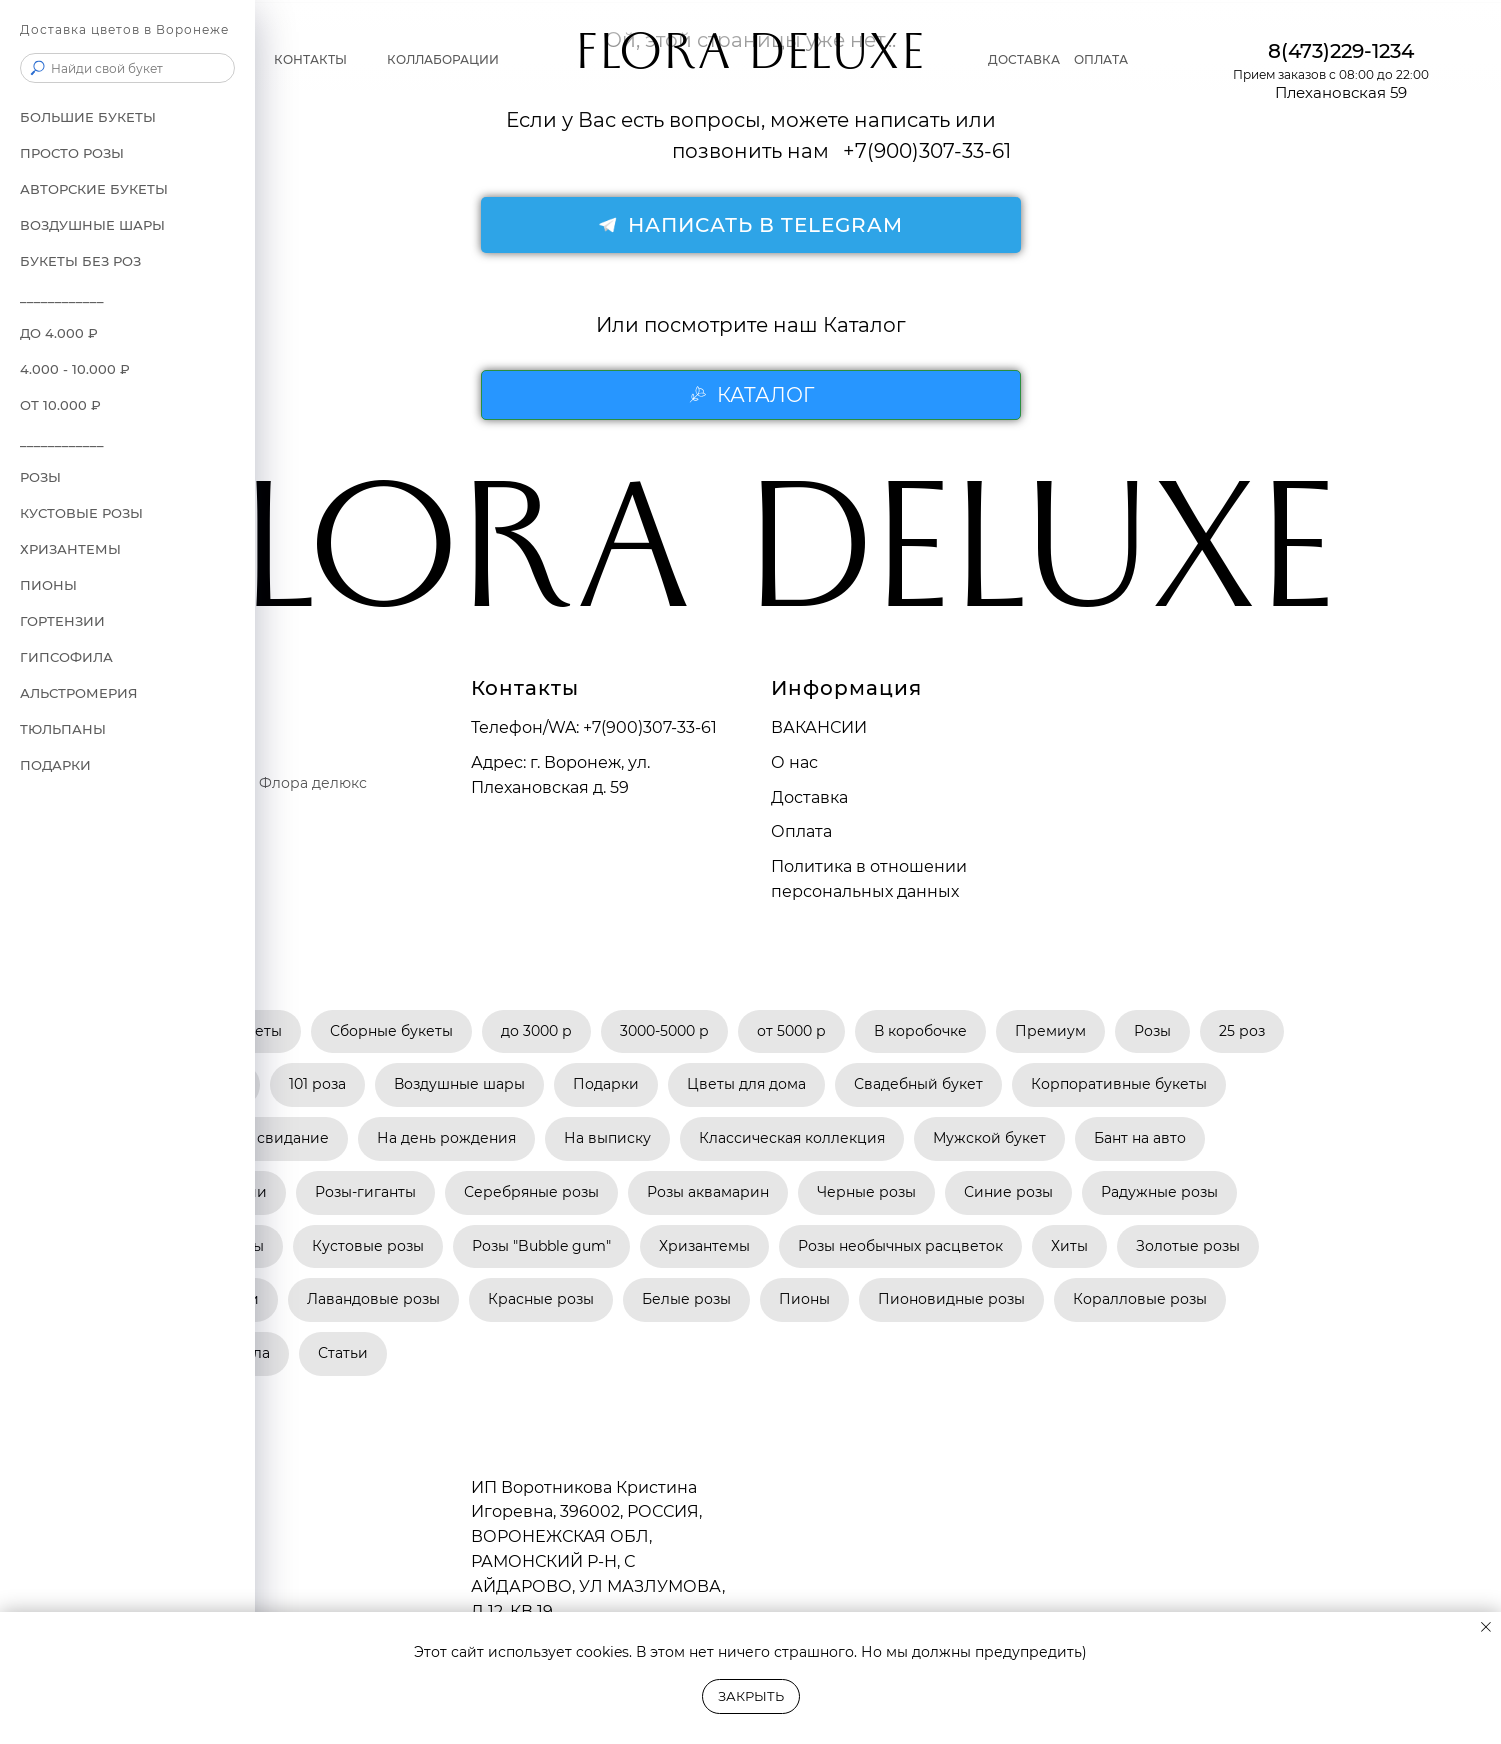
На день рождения (446, 1138)
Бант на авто (1140, 1138)
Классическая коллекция (792, 1138)
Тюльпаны (63, 729)
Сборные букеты (391, 1031)
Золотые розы (1188, 1246)
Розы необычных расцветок (900, 1246)
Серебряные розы (531, 1192)
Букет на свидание (259, 1138)
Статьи (343, 1353)
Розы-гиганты (365, 1192)
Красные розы (541, 1299)
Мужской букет (989, 1138)
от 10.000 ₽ (60, 405)
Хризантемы (704, 1246)
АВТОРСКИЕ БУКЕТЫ (94, 189)
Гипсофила (66, 657)
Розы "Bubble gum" (541, 1246)
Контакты (310, 59)
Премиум (1050, 1031)
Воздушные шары (459, 1084)
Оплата (1101, 59)
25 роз (1242, 1031)
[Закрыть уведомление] (1486, 1627)
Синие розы (1008, 1192)
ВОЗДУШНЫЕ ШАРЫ (92, 225)
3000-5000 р (664, 1031)
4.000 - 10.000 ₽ (75, 369)
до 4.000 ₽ (59, 333)
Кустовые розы (81, 513)
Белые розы (686, 1299)
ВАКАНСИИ (819, 727)
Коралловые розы (1140, 1299)
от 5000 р (791, 1031)
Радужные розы (1159, 1192)
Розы (1152, 1031)
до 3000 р (536, 1031)
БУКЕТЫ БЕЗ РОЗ (80, 261)
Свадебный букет (918, 1084)
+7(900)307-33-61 (650, 727)
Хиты (1069, 1246)
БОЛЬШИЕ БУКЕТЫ (88, 117)
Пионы (48, 585)
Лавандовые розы (373, 1299)
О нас (794, 762)
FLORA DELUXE (750, 59)
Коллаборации (443, 59)
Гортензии (62, 621)
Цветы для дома (746, 1084)
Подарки (606, 1084)
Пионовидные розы (951, 1299)
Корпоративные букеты (1119, 1084)
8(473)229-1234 (1341, 51)
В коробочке (920, 1031)
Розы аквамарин (708, 1192)
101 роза (317, 1084)
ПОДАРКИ (55, 765)
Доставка (1024, 59)
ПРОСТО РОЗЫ (72, 153)
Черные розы (866, 1192)
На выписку (607, 1138)
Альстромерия (79, 693)
